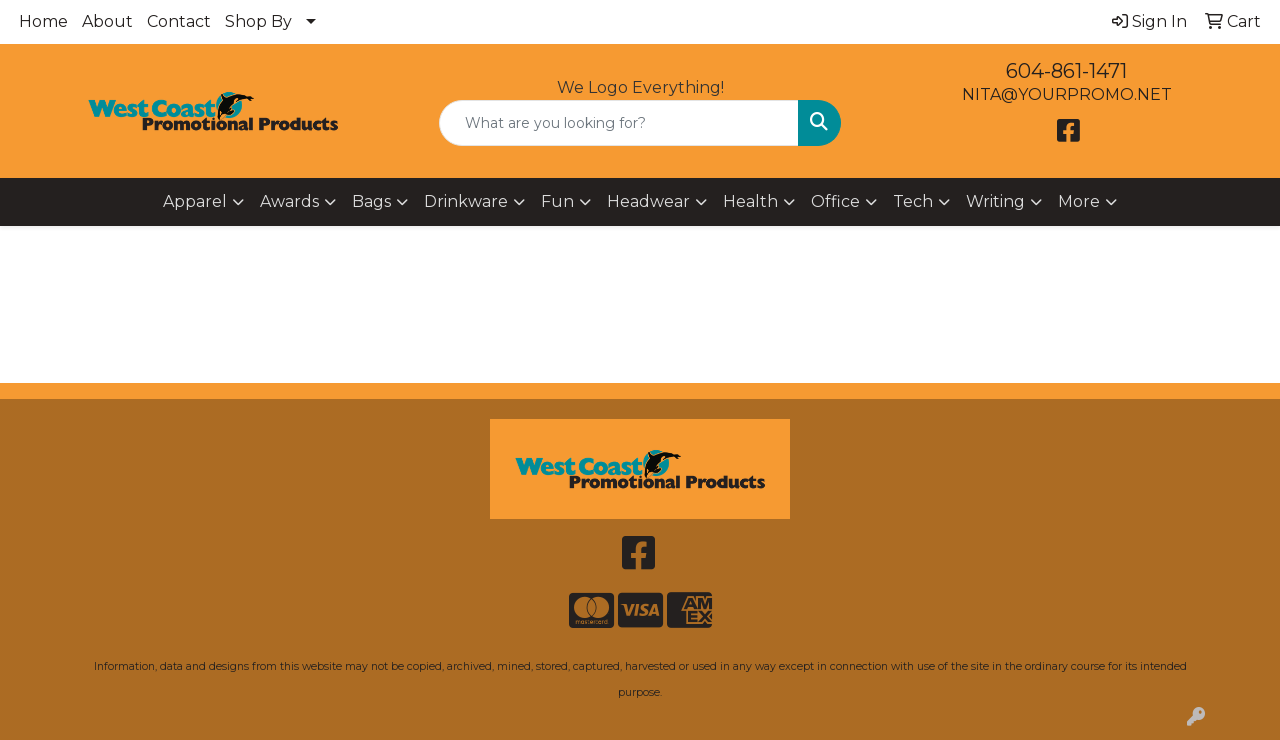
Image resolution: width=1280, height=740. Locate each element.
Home (43, 21)
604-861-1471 (1066, 71)
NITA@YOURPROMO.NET (1067, 94)
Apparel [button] (195, 201)
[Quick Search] (619, 123)
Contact (179, 21)
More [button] (1079, 201)
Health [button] (750, 201)
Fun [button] (557, 201)
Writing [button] (995, 201)
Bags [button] (371, 201)
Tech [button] (913, 201)
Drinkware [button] (466, 201)
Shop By (258, 21)
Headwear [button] (648, 201)
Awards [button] (289, 201)
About (107, 21)
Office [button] (835, 201)
